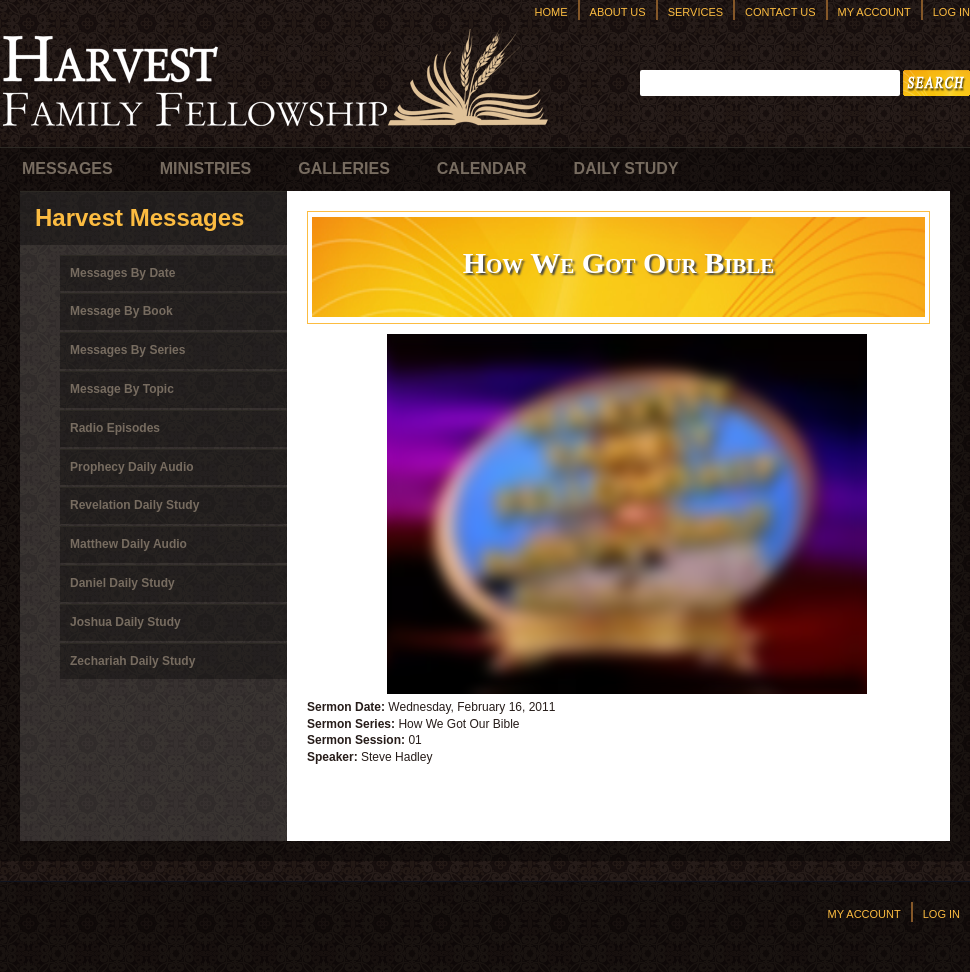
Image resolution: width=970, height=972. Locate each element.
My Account (874, 12)
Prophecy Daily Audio (132, 467)
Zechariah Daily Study (132, 661)
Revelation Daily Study (134, 505)
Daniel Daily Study (122, 583)
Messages (67, 168)
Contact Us (780, 12)
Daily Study (626, 168)
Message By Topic (122, 389)
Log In (951, 12)
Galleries (344, 168)
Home (551, 12)
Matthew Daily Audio (128, 544)
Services (695, 12)
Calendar (482, 168)
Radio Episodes (115, 428)
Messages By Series (127, 350)
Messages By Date (122, 273)
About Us (618, 12)
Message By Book (121, 311)
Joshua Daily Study (125, 622)
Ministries (206, 168)
